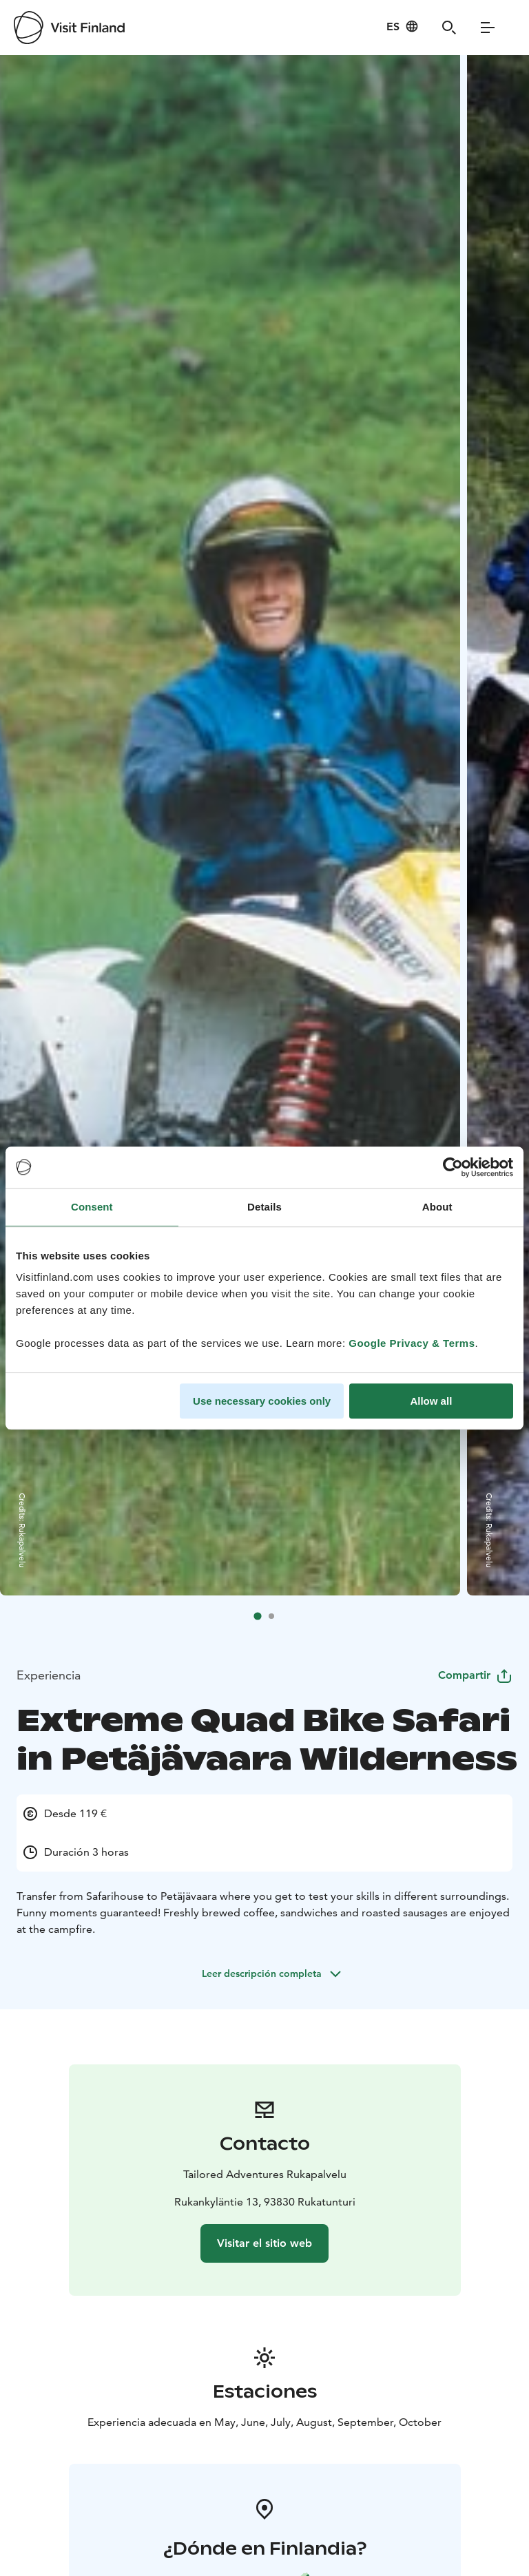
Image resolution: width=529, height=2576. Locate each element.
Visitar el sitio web (264, 2243)
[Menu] (487, 27)
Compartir (475, 1675)
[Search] (449, 27)
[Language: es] (402, 26)
